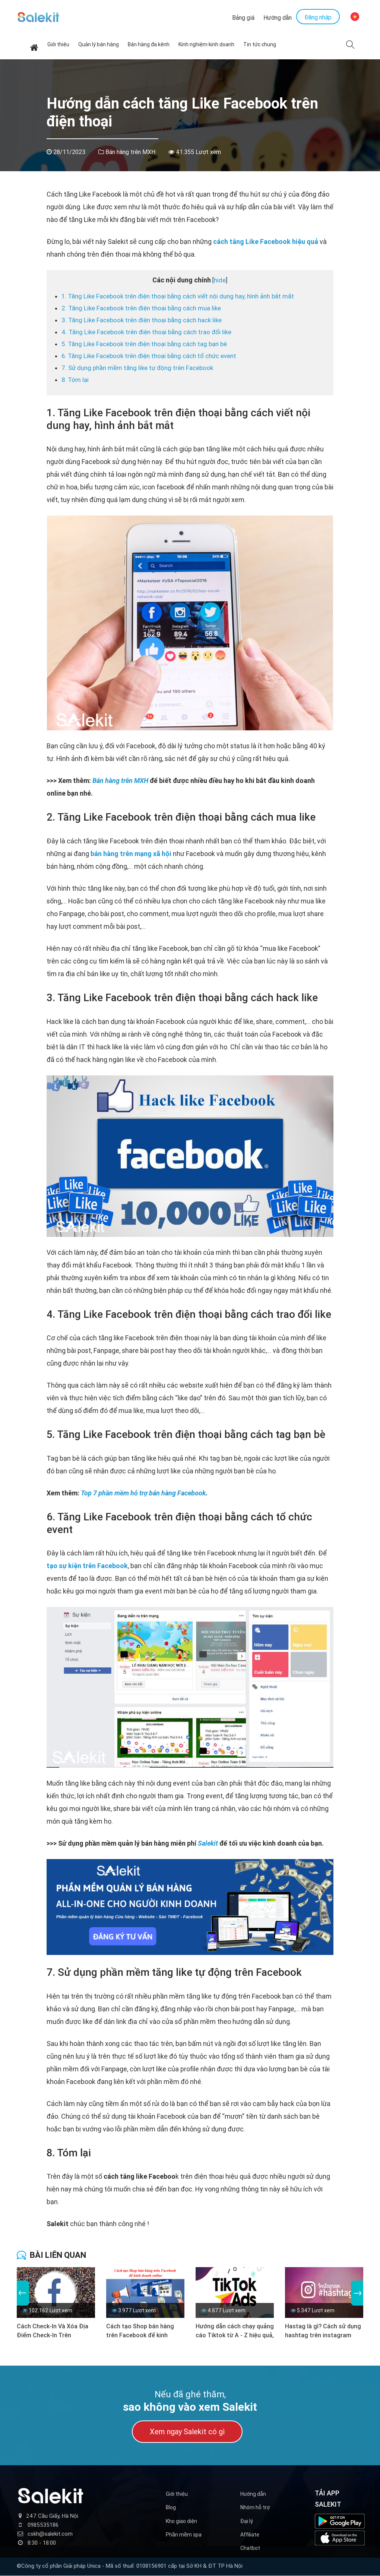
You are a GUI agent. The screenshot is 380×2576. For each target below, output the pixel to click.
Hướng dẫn (277, 17)
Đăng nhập (318, 17)
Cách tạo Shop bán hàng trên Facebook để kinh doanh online (140, 2331)
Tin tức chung (259, 44)
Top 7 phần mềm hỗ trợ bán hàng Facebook (143, 1493)
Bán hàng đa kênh (149, 44)
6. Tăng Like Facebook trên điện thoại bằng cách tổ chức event (148, 356)
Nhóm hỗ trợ (255, 2507)
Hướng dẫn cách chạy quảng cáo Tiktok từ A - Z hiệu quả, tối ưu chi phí (235, 2331)
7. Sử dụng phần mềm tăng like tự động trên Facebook (137, 368)
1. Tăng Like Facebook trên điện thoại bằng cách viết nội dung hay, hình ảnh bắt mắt (177, 296)
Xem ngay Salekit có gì (187, 2431)
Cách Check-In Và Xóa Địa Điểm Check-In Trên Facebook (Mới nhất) (52, 2331)
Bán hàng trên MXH (130, 152)
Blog (171, 2507)
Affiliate (249, 2535)
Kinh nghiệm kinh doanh (206, 44)
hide (220, 280)
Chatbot (250, 2548)
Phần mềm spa (184, 2535)
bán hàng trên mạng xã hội (131, 854)
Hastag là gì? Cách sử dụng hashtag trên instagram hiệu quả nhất (323, 2331)
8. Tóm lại (75, 380)
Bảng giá (243, 17)
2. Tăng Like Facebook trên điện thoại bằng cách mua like (141, 308)
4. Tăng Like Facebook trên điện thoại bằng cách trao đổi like (146, 332)
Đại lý (246, 2521)
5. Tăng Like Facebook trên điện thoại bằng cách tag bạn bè (144, 344)
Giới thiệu (58, 44)
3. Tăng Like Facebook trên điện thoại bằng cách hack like (141, 320)
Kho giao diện (181, 2521)
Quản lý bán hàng (98, 44)
